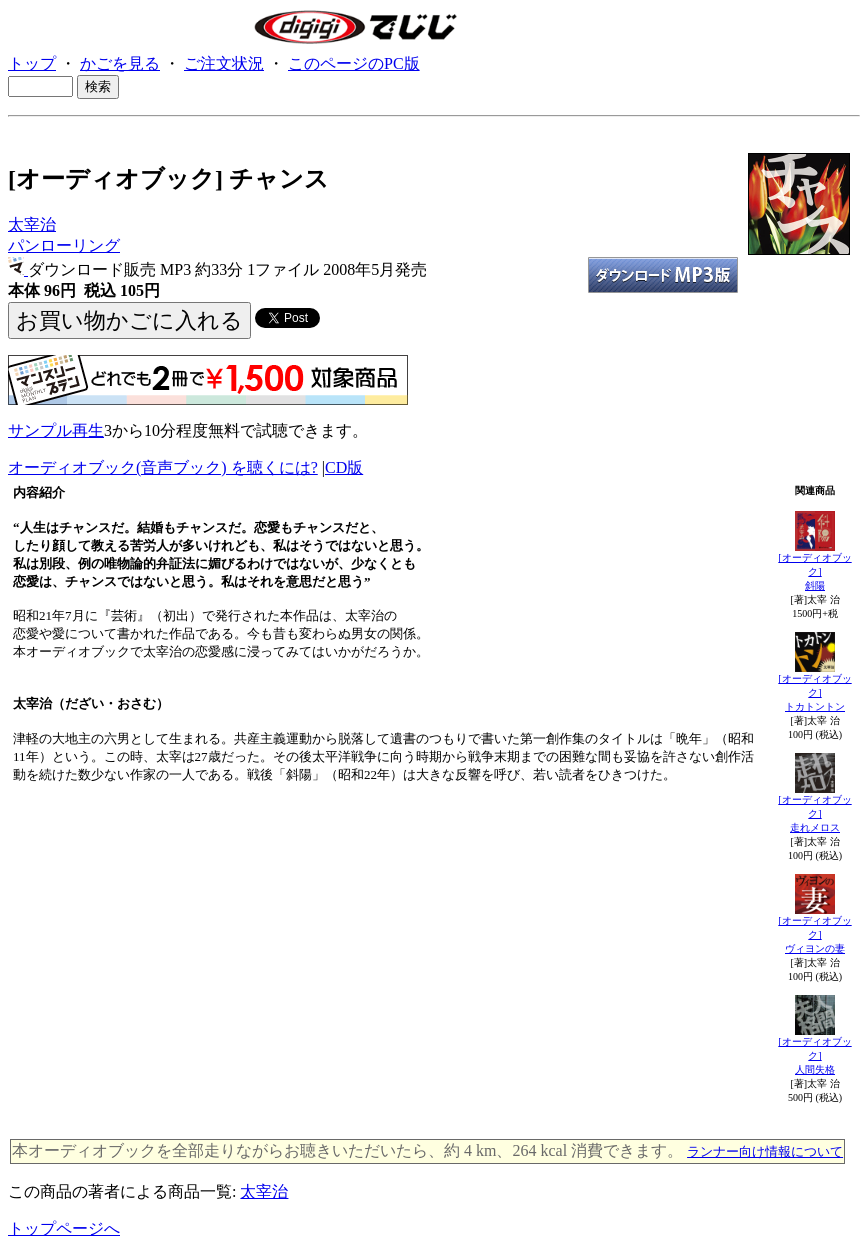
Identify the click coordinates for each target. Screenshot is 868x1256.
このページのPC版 (354, 63)
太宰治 (32, 224)
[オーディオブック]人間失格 (814, 1055)
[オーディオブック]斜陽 (814, 571)
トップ (32, 63)
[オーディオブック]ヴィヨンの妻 (814, 934)
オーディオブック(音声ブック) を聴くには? (163, 467)
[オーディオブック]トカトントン (814, 692)
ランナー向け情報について (765, 1151)
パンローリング (64, 245)
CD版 (344, 467)
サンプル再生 (56, 430)
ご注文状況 (224, 63)
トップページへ (64, 1228)
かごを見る (120, 63)
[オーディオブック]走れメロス (814, 813)
